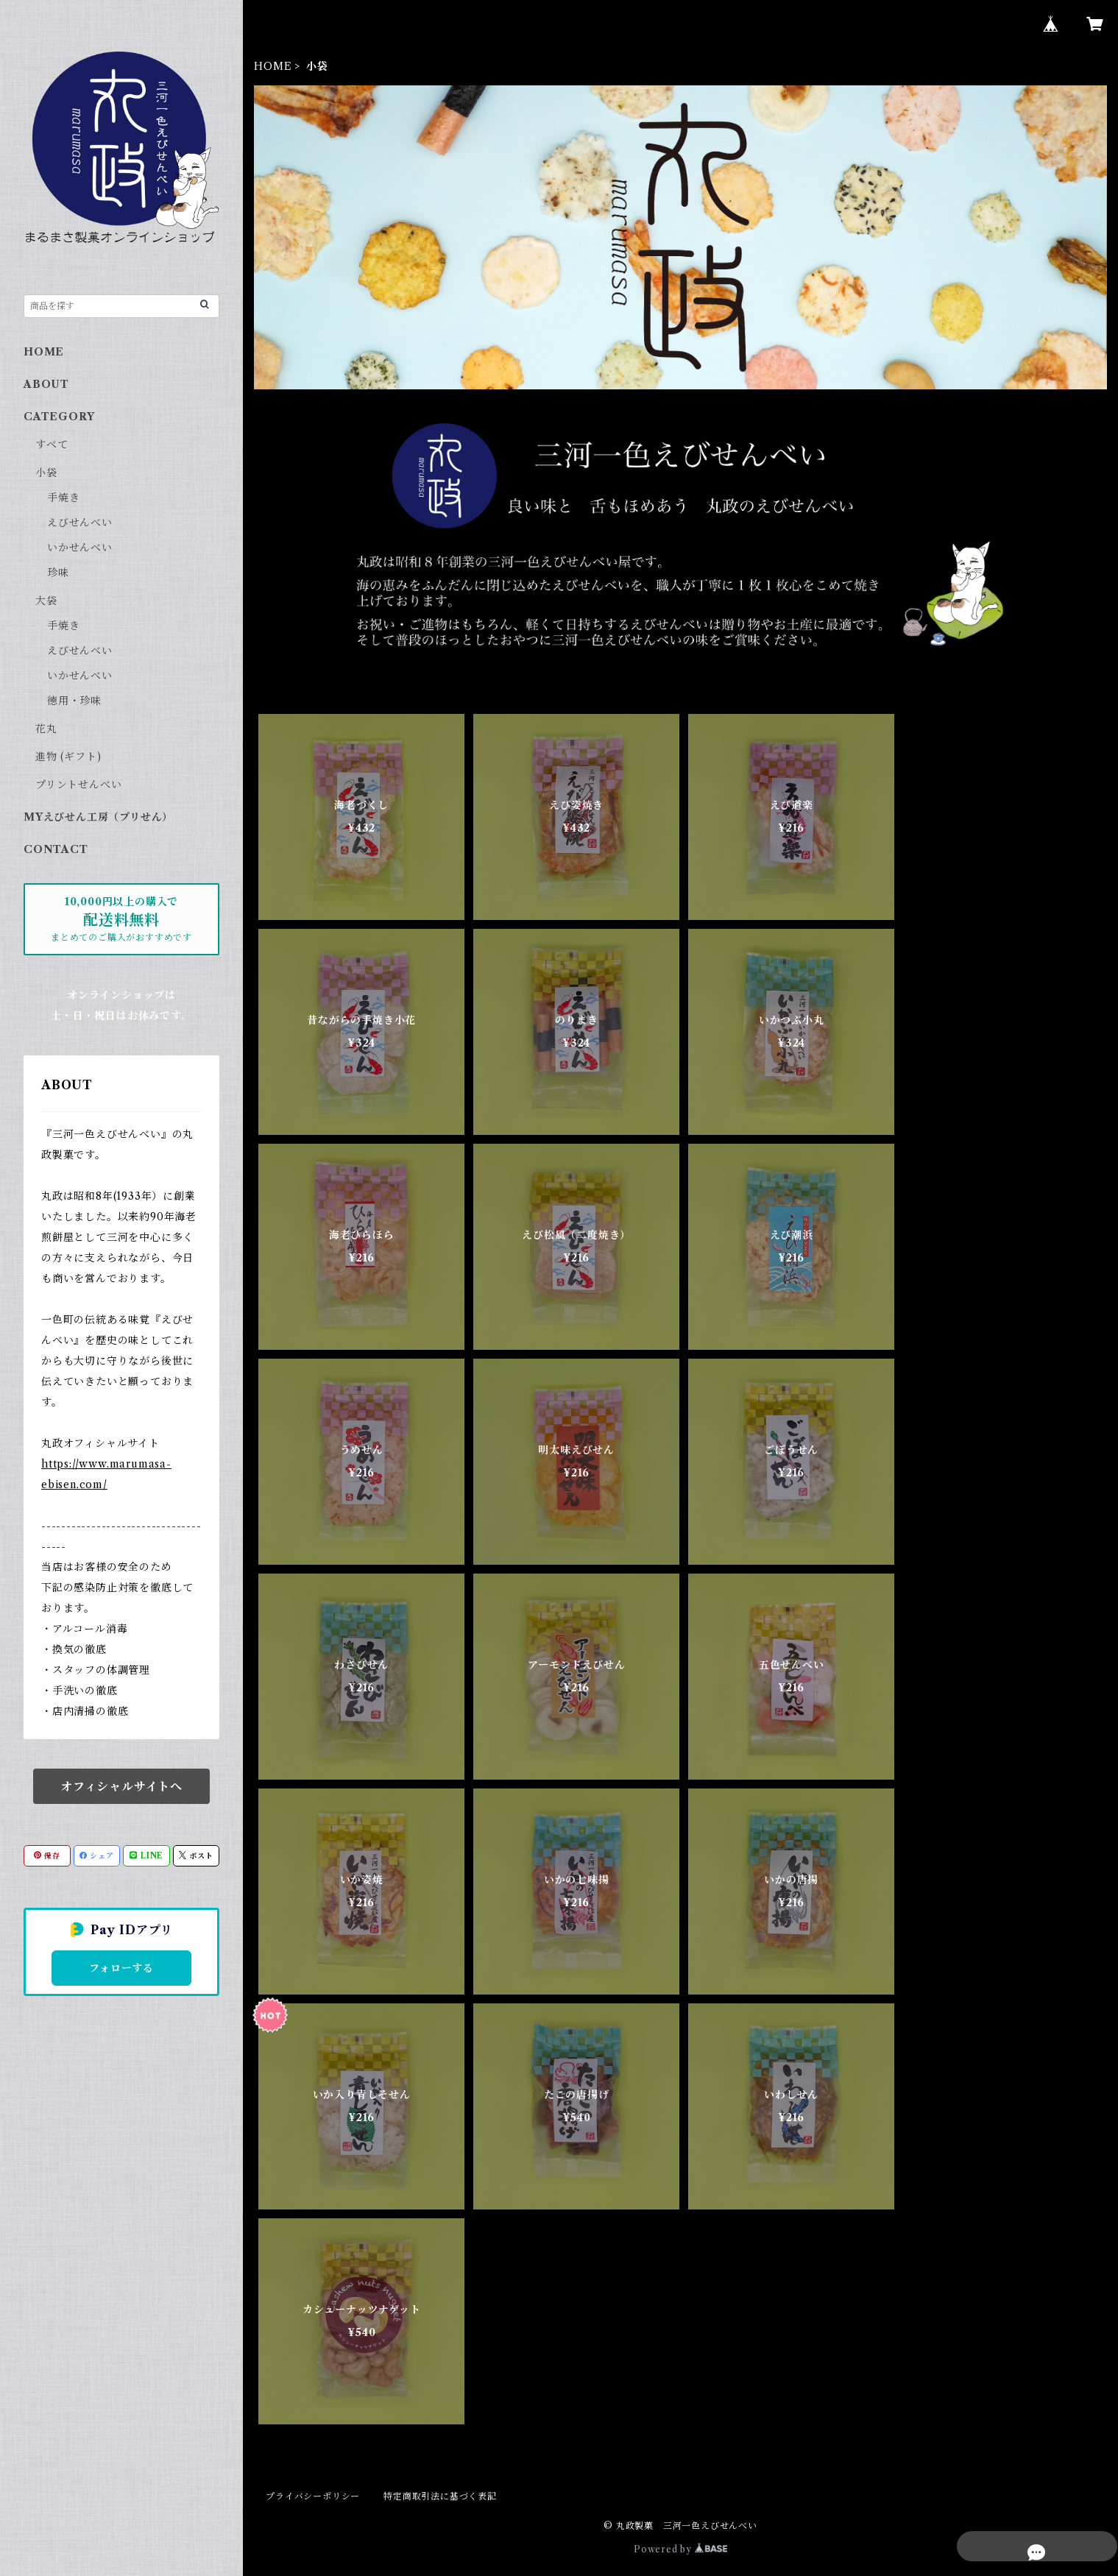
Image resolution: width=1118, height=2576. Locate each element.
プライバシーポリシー (313, 2496)
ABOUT (46, 384)
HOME (272, 66)
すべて (51, 444)
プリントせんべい (78, 784)
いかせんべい (80, 547)
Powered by (680, 2549)
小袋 (46, 472)
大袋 (46, 600)
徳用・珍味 (74, 700)
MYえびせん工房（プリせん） (98, 817)
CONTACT (56, 849)
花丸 (46, 728)
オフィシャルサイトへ (121, 1786)
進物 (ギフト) (68, 756)
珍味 (58, 572)
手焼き (63, 497)
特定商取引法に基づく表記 (440, 2496)
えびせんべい (80, 522)
